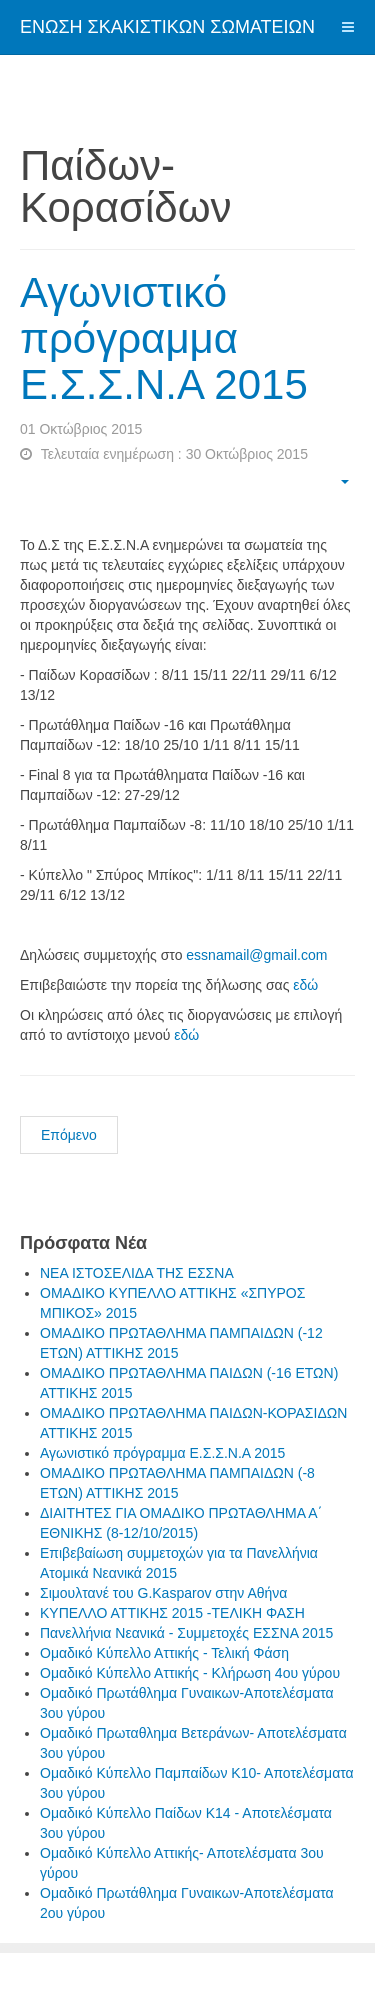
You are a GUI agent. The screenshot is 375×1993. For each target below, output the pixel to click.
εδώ (305, 985)
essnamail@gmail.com (256, 955)
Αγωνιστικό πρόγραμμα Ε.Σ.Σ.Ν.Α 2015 (164, 338)
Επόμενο (69, 1135)
